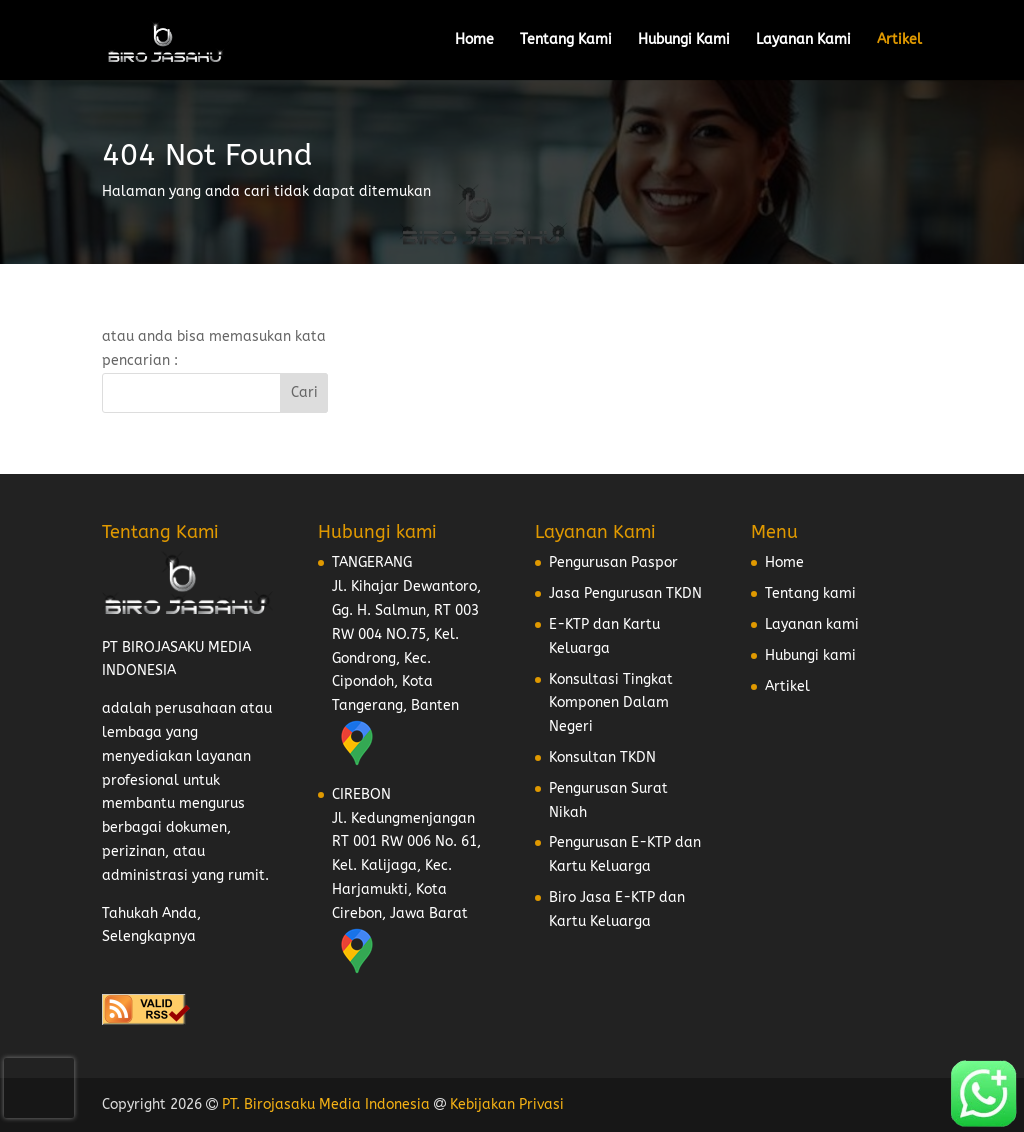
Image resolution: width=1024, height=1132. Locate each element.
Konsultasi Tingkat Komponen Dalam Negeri (611, 703)
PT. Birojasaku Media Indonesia (326, 1104)
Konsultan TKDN (602, 757)
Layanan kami (812, 624)
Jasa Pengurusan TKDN (625, 593)
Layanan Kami (803, 40)
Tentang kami (810, 593)
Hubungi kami (810, 655)
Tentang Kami (566, 40)
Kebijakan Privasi (507, 1104)
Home (474, 40)
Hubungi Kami (684, 40)
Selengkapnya (149, 936)
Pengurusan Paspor (613, 562)
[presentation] (39, 1088)
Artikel (899, 40)
